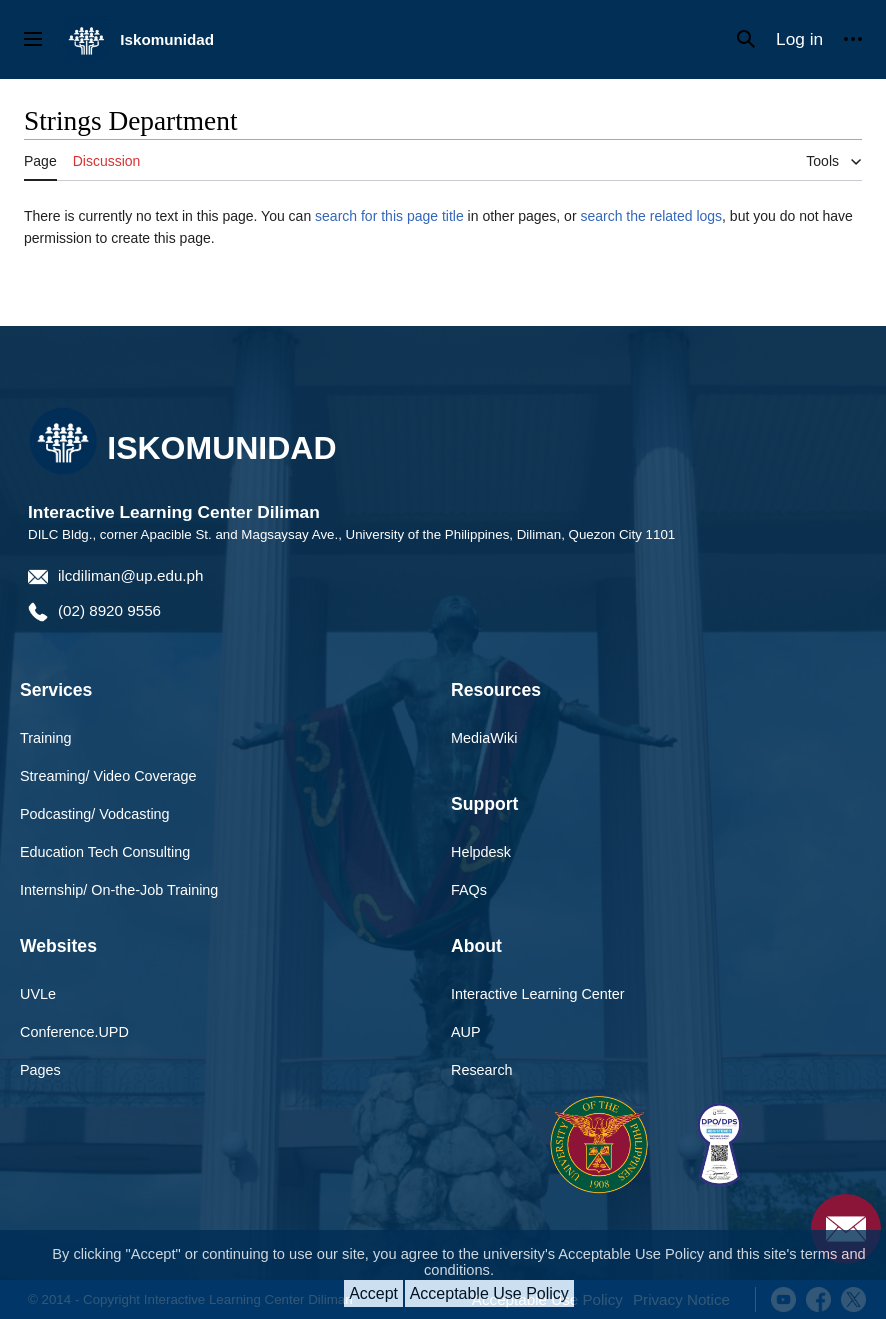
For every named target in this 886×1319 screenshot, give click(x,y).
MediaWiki (484, 738)
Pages (40, 1070)
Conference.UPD (74, 1032)
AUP (466, 1032)
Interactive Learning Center (538, 994)
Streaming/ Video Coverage (108, 776)
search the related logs (651, 216)
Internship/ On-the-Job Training (119, 890)
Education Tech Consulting (105, 852)
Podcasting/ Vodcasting (95, 814)
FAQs (469, 890)
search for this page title (389, 216)
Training (45, 738)
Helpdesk (481, 852)
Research (482, 1070)
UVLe (38, 994)
